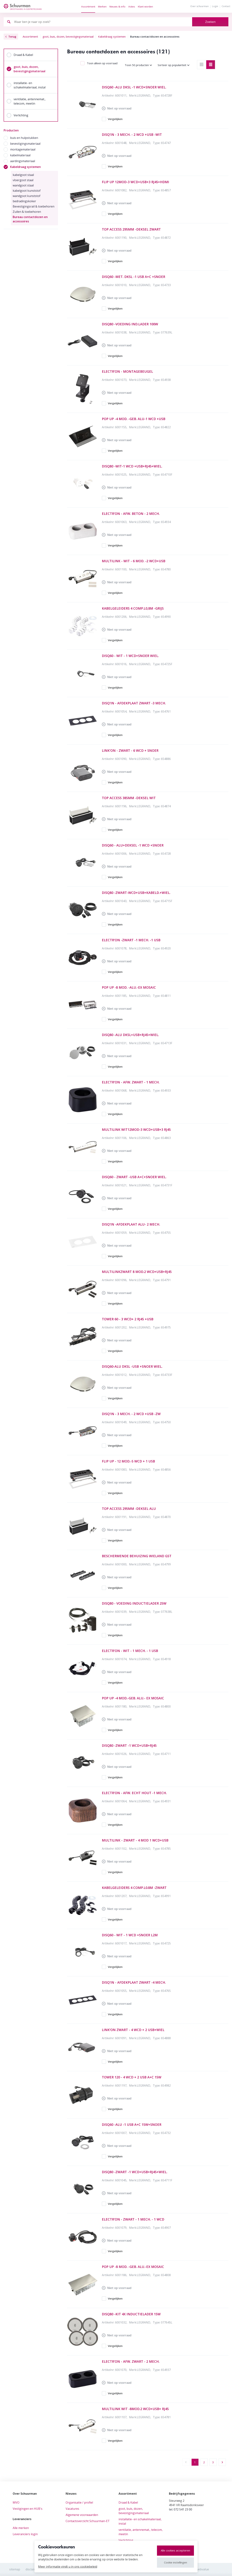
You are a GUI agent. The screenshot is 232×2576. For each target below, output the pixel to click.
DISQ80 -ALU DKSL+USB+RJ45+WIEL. (130, 1035)
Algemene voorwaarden (82, 2515)
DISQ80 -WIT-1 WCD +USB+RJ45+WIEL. (132, 466)
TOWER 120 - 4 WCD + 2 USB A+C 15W (131, 2077)
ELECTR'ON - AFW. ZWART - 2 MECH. (131, 2361)
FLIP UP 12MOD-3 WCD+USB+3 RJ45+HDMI (135, 182)
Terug (10, 36)
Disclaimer (32, 2569)
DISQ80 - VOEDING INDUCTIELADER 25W (134, 1603)
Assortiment (88, 6)
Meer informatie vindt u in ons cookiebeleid (67, 2567)
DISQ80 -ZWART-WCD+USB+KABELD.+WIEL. (136, 892)
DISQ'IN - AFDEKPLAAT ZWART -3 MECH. (134, 703)
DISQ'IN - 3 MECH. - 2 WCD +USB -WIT (132, 134)
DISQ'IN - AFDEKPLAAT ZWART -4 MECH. (134, 1982)
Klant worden (145, 6)
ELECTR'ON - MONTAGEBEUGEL (127, 371)
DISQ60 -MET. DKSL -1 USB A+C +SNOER (133, 276)
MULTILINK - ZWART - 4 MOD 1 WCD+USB (135, 1840)
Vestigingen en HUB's (27, 2509)
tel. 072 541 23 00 (180, 2509)
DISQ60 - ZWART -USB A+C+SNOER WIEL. (134, 1177)
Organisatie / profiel (79, 2502)
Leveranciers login (25, 2534)
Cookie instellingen (175, 2562)
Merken (102, 6)
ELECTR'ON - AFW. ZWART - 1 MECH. (131, 1082)
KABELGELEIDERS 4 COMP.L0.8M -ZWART (134, 1887)
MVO (16, 2502)
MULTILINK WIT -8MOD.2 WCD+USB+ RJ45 (135, 2409)
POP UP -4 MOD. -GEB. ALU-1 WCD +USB (133, 419)
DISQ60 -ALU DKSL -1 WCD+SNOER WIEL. (134, 87)
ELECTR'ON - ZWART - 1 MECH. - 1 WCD (133, 2219)
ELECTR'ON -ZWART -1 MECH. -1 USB (131, 940)
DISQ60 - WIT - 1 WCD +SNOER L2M (130, 1935)
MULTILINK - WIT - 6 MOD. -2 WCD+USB (133, 561)
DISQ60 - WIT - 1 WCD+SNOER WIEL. (130, 656)
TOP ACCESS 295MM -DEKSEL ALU (129, 1508)
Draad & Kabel (128, 2502)
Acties (131, 6)
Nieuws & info (117, 6)
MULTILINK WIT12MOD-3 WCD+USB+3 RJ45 (136, 1129)
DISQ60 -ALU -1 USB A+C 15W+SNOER (131, 2124)
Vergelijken (115, 119)
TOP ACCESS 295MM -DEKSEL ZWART (131, 229)
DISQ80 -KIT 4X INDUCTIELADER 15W (131, 2314)
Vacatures (72, 2509)
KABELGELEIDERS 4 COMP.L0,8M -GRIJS (133, 608)
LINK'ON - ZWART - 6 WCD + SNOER (130, 750)
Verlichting (126, 2540)
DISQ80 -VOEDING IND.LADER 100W (130, 324)
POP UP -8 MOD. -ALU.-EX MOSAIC (129, 987)
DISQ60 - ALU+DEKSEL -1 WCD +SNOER (132, 845)
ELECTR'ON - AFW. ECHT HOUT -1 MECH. (134, 1793)
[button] (138, 65)
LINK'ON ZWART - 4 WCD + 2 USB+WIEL (133, 2030)
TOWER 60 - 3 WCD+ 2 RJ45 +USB (127, 1319)
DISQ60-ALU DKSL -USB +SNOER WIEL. (132, 1366)
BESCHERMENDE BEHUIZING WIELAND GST (136, 1556)
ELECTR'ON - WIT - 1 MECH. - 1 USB (130, 1651)
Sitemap (14, 2569)
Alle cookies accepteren (175, 2550)
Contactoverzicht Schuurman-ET (88, 2521)
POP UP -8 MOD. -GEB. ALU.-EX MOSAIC (133, 2266)
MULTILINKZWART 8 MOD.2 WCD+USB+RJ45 (137, 1271)
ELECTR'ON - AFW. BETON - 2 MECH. (131, 513)
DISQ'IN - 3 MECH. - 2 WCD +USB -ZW (131, 1414)
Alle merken (21, 2528)
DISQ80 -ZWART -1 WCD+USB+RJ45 (129, 1745)
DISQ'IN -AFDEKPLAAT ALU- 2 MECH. (131, 1224)
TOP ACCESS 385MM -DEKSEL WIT (129, 798)
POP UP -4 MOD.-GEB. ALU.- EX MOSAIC (133, 1698)
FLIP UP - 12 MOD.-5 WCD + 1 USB (128, 1461)
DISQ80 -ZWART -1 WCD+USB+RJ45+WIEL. (134, 2172)
